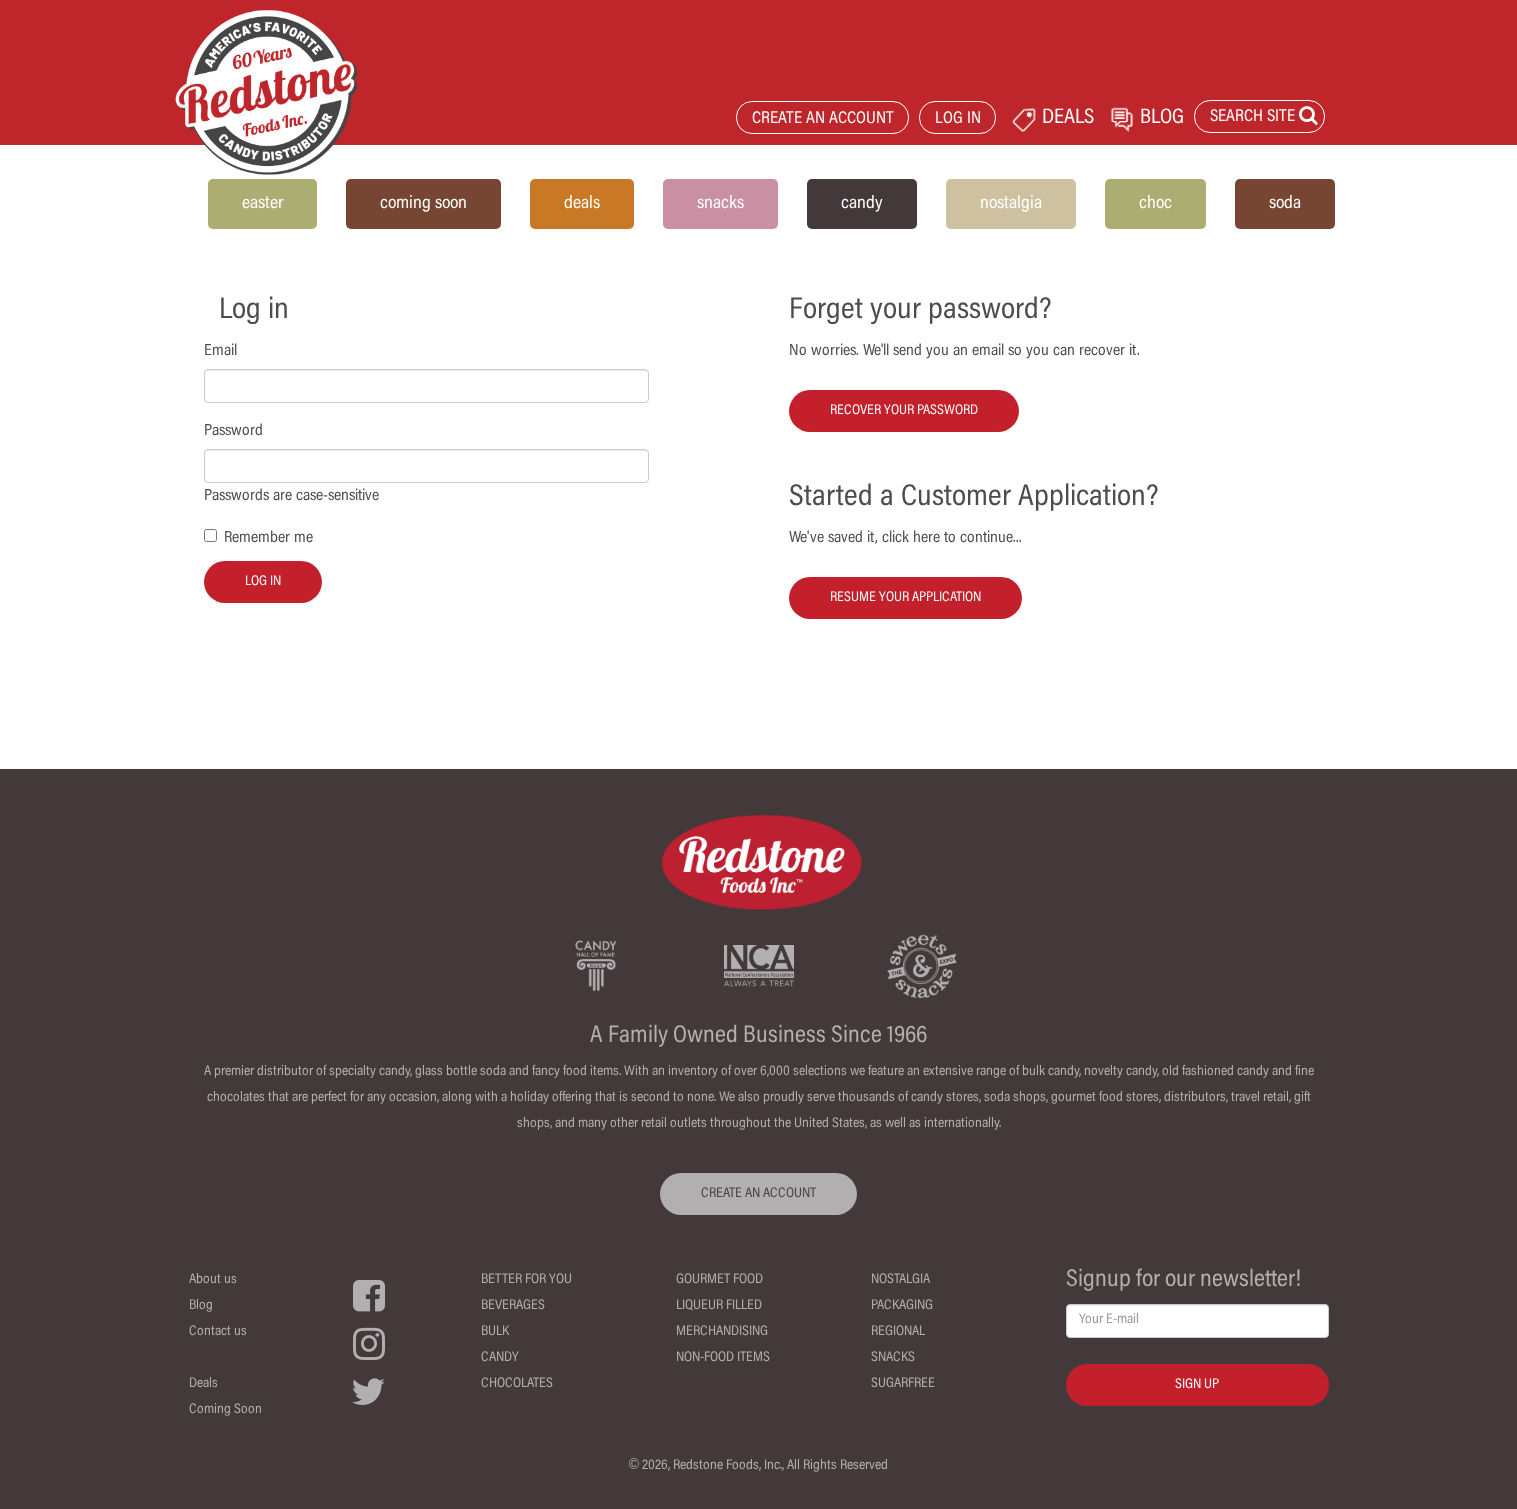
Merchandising (722, 1332)
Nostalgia (900, 1280)
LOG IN (958, 119)
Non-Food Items (723, 1358)
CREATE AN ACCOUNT (823, 119)
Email (220, 351)
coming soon (423, 204)
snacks (720, 204)
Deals (203, 1384)
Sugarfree (903, 1384)
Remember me (268, 538)
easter (262, 204)
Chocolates (517, 1384)
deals (582, 204)
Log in (263, 582)
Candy (500, 1358)
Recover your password (904, 411)
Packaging (902, 1306)
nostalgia (1011, 204)
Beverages (513, 1306)
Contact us (218, 1332)
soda (1285, 204)
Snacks (893, 1358)
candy (862, 204)
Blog (201, 1306)
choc (1155, 204)
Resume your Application (905, 598)
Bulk (495, 1332)
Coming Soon (225, 1410)
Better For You (526, 1280)
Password (233, 431)
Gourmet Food (719, 1280)
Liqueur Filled (719, 1306)
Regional (898, 1332)
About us (213, 1280)
